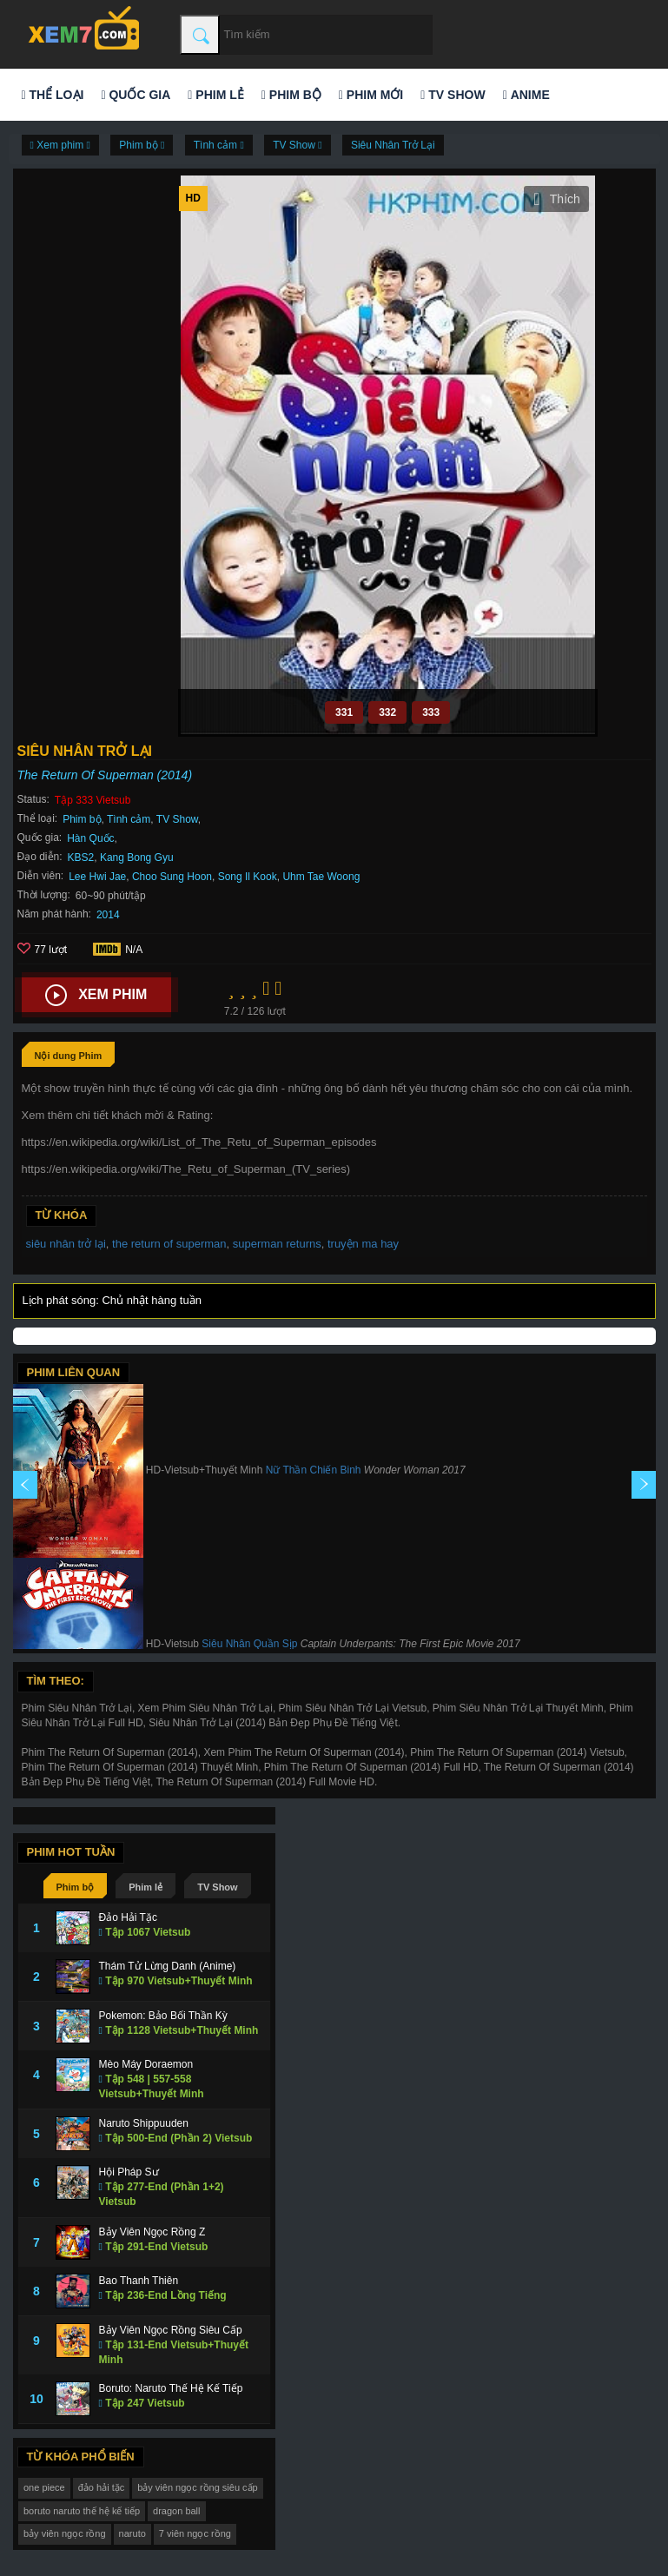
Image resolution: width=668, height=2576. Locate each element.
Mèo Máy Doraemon (146, 2064)
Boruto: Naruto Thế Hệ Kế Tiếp (171, 2388)
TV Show (452, 95)
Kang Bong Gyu (137, 857)
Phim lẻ (215, 95)
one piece (44, 2487)
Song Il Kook (247, 877)
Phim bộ (291, 95)
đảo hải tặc (101, 2487)
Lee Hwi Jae (97, 877)
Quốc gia (135, 95)
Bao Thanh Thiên (139, 2281)
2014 (108, 915)
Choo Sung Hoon (172, 877)
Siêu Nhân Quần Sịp (249, 1645)
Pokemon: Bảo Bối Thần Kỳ (163, 2016)
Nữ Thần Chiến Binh (313, 1471)
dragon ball (176, 2511)
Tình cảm (128, 819)
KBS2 (81, 857)
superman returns (277, 1243)
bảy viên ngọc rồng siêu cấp (197, 2487)
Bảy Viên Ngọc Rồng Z (152, 2232)
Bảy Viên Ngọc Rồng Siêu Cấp (170, 2330)
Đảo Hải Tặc (128, 1917)
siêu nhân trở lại (66, 1243)
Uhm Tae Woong (321, 877)
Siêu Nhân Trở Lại (393, 145)
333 (431, 712)
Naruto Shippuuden (143, 2123)
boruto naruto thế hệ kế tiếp (81, 2511)
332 (387, 712)
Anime (526, 95)
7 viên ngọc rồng (195, 2533)
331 (344, 712)
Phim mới (371, 95)
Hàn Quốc (90, 838)
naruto (132, 2533)
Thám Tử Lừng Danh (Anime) (167, 1966)
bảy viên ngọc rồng (64, 2533)
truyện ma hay (363, 1243)
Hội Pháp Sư (129, 2172)
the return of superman (169, 1243)
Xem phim (96, 995)
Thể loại (53, 95)
